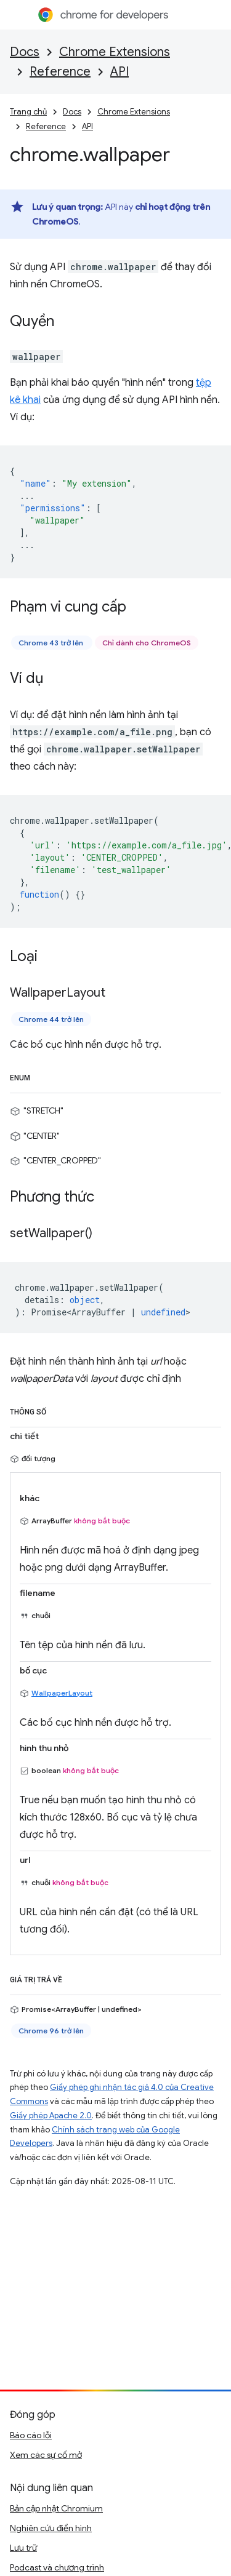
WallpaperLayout (61, 1692)
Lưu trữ (23, 2547)
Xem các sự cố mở (46, 2454)
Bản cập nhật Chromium (56, 2508)
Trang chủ (28, 111)
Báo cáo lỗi (31, 2435)
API (119, 71)
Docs (24, 52)
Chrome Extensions (114, 52)
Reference (60, 71)
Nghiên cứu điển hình (51, 2528)
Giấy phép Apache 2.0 (51, 2115)
